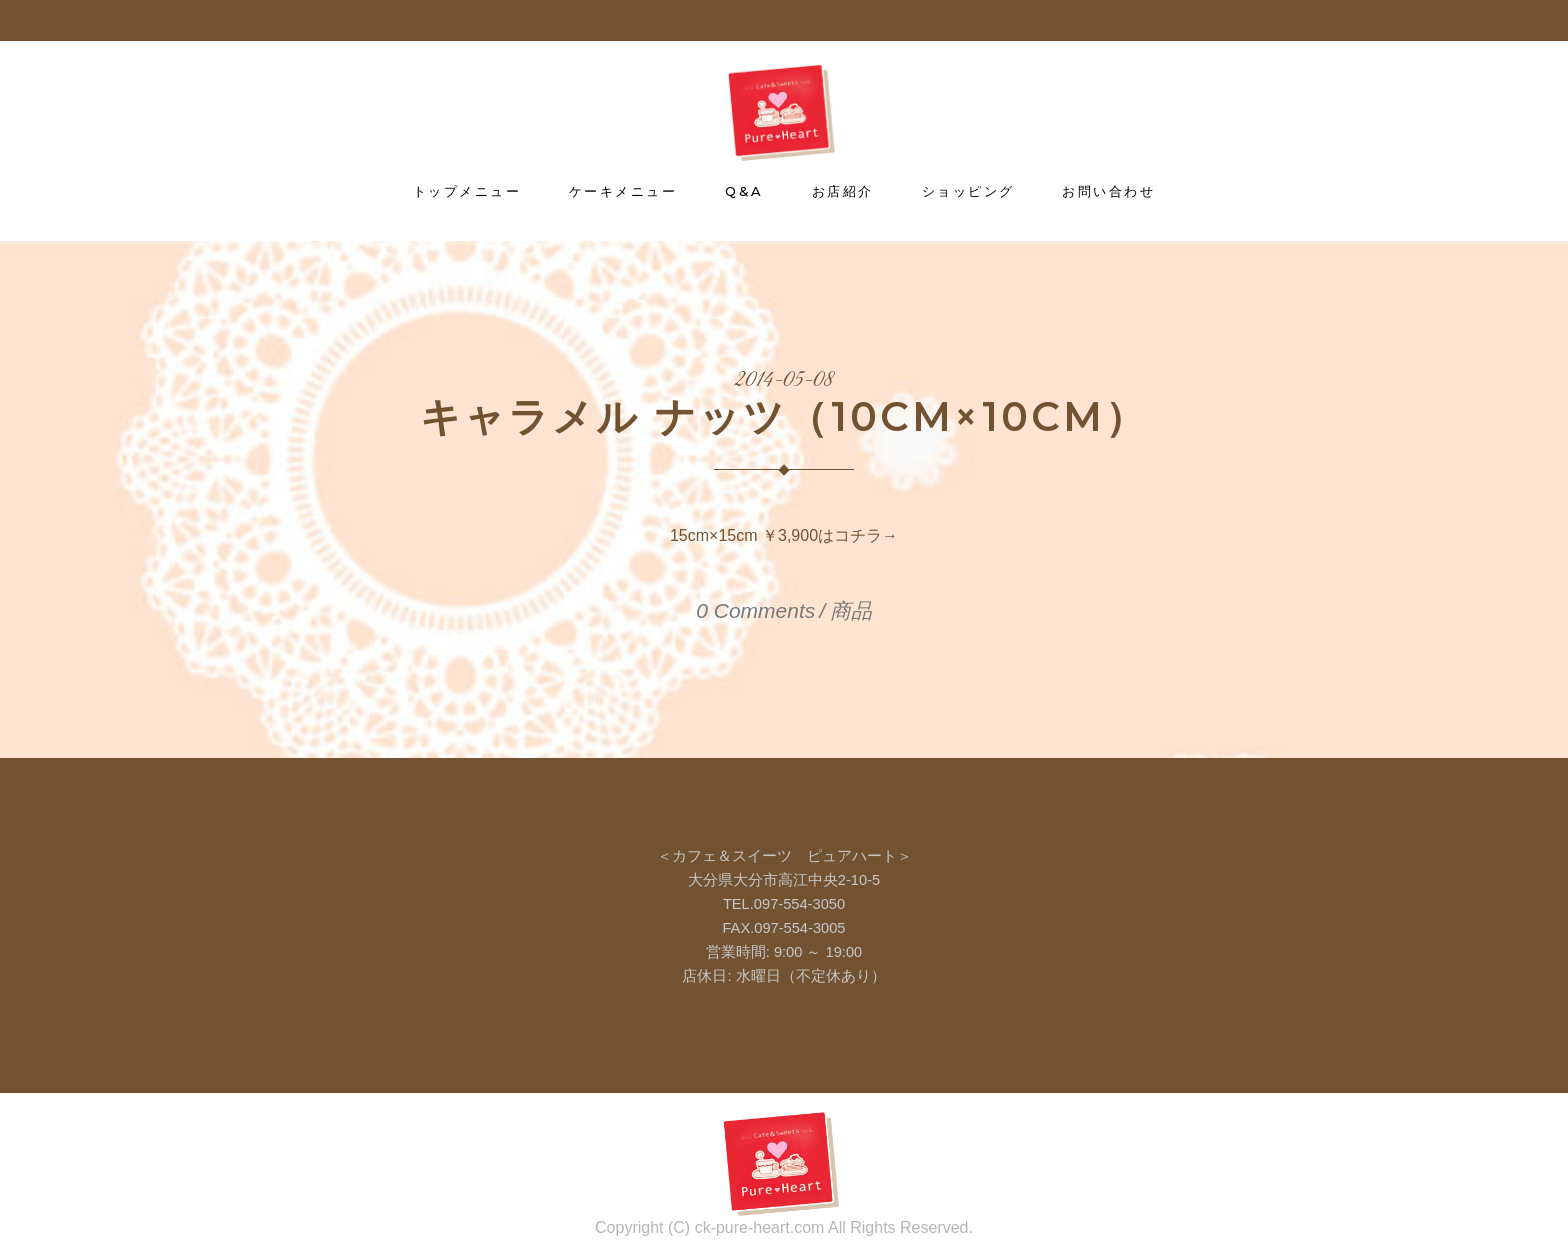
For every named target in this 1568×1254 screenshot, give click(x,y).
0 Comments (755, 610)
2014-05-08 (784, 381)
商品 (851, 610)
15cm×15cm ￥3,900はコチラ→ (784, 535)
